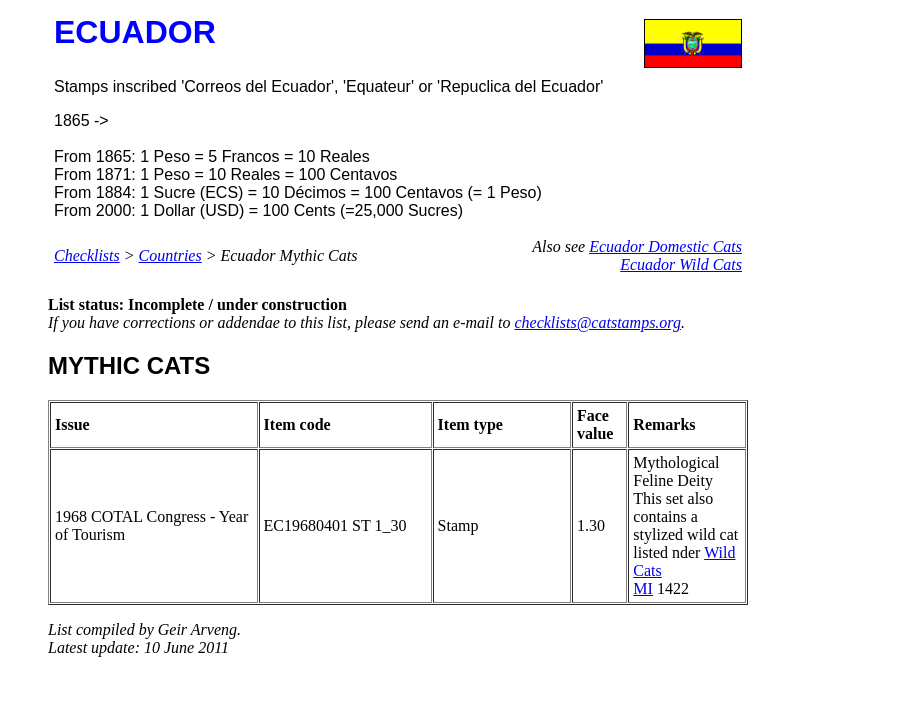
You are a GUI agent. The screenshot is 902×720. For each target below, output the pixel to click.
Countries (170, 255)
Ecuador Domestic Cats (665, 246)
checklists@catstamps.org (597, 322)
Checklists (87, 255)
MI (643, 588)
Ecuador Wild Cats (681, 264)
